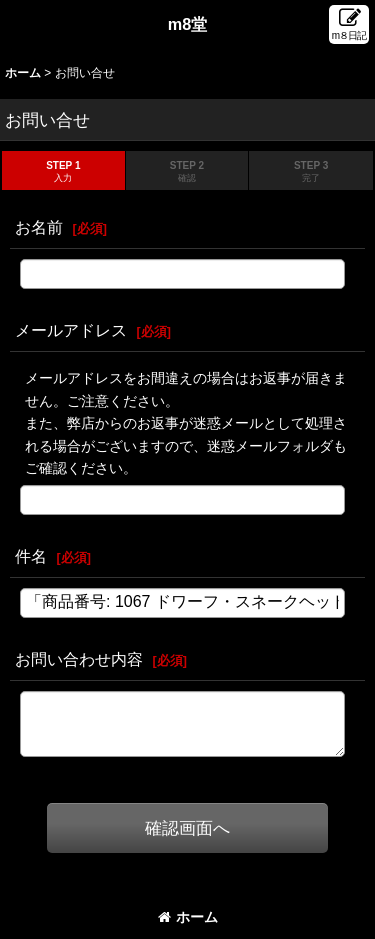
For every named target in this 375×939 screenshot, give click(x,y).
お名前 (39, 227)
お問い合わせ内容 (79, 659)
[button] (349, 24)
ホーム (188, 917)
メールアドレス (71, 330)
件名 (31, 556)
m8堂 (188, 24)
